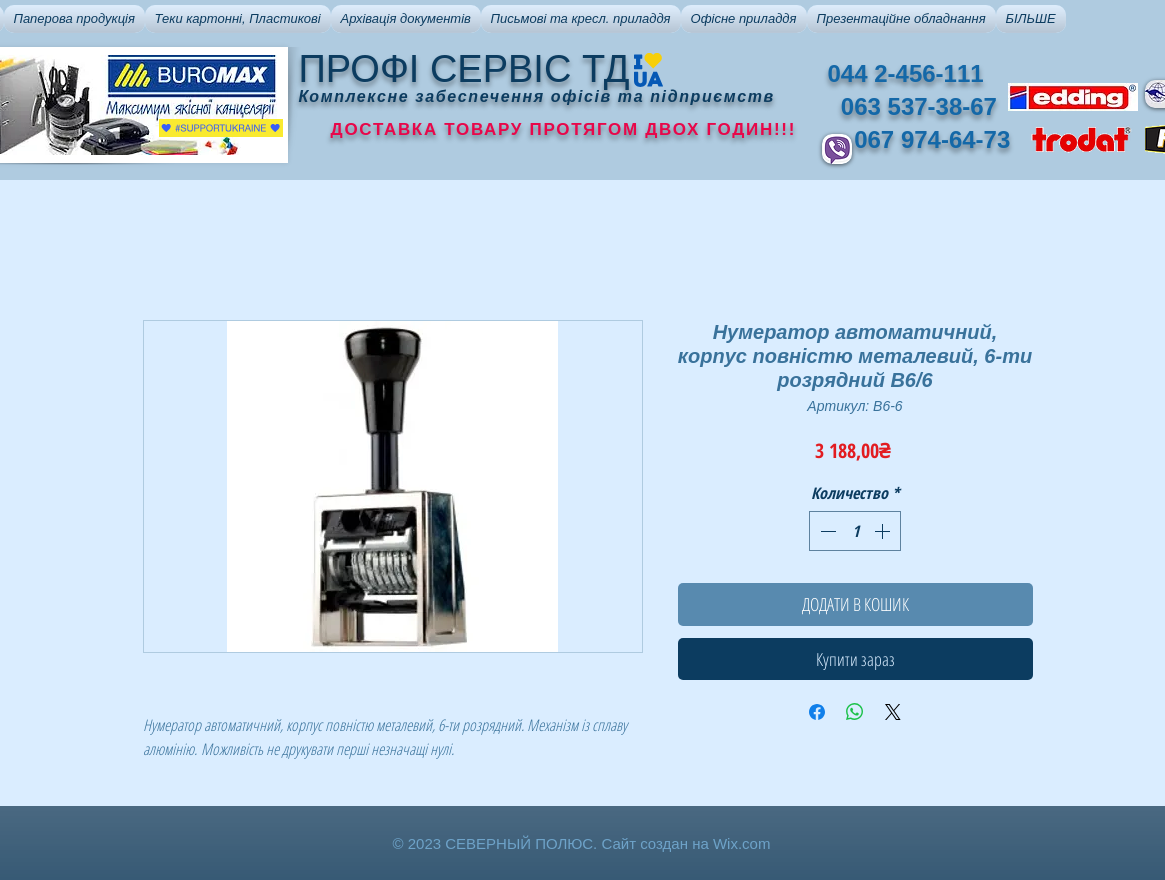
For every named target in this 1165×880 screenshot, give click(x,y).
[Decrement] (826, 531)
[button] (74, 19)
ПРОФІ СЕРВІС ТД (464, 69)
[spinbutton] (855, 531)
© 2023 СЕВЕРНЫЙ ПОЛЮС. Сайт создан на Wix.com (582, 843)
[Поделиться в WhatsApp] (855, 712)
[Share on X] (893, 712)
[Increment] (884, 531)
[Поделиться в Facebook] (817, 712)
